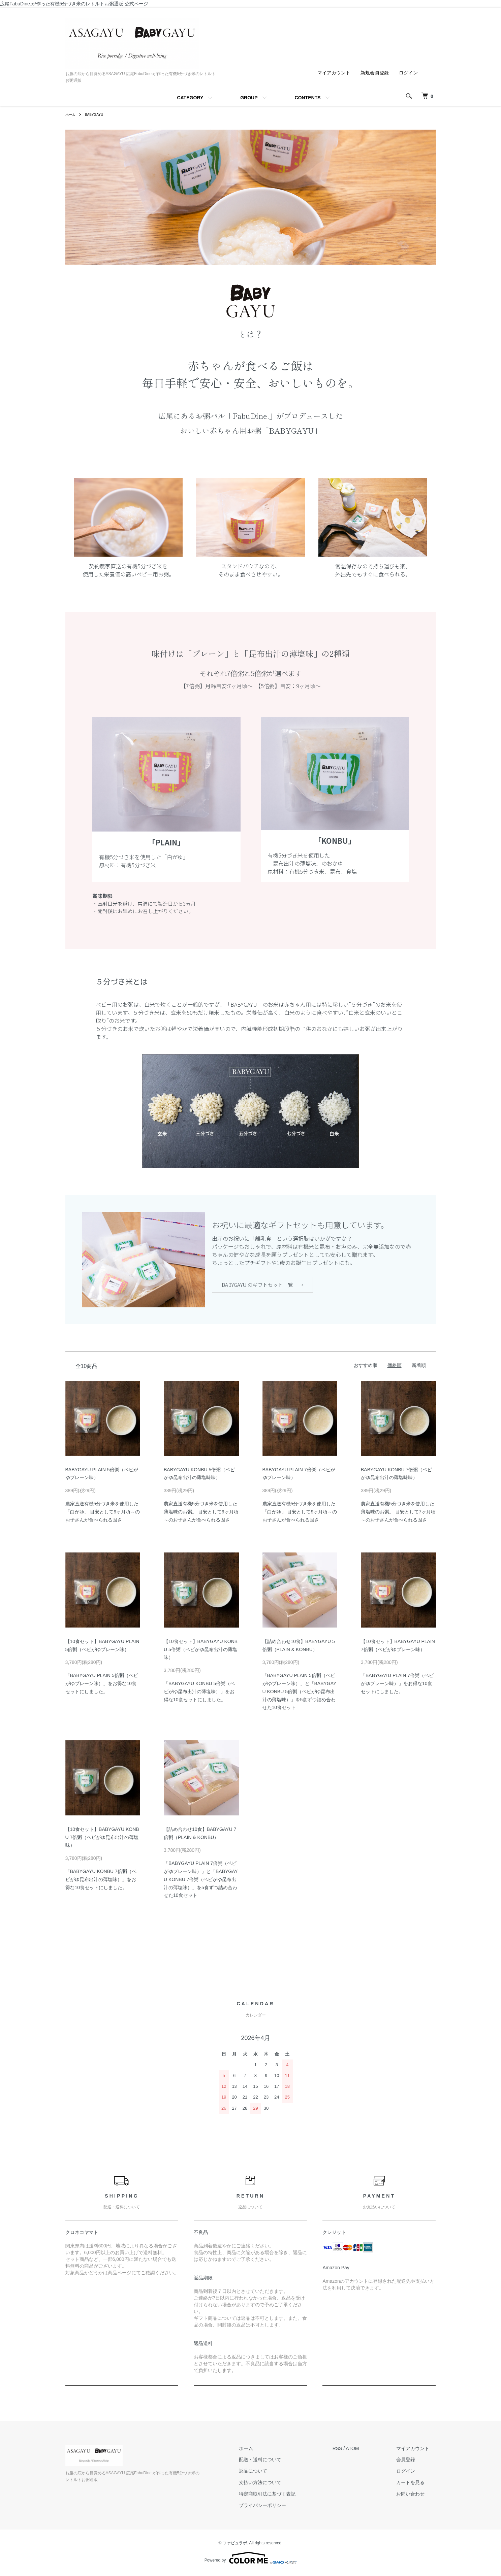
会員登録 (412, 2461)
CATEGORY (190, 97)
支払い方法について (280, 2484)
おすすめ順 (365, 1367)
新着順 (419, 1367)
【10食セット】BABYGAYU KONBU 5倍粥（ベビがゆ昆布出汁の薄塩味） (201, 1651)
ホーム (71, 114)
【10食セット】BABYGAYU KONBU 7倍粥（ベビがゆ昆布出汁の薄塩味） (102, 1839)
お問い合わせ (417, 2496)
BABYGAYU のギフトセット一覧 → (262, 1284)
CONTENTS (308, 97)
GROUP (248, 97)
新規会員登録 (375, 72)
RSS (351, 2450)
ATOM (365, 2450)
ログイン (408, 72)
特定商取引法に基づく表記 (287, 2496)
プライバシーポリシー (282, 2507)
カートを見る (417, 2484)
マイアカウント (333, 72)
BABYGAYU (98, 114)
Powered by (250, 2560)
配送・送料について (280, 2461)
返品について (273, 2473)
